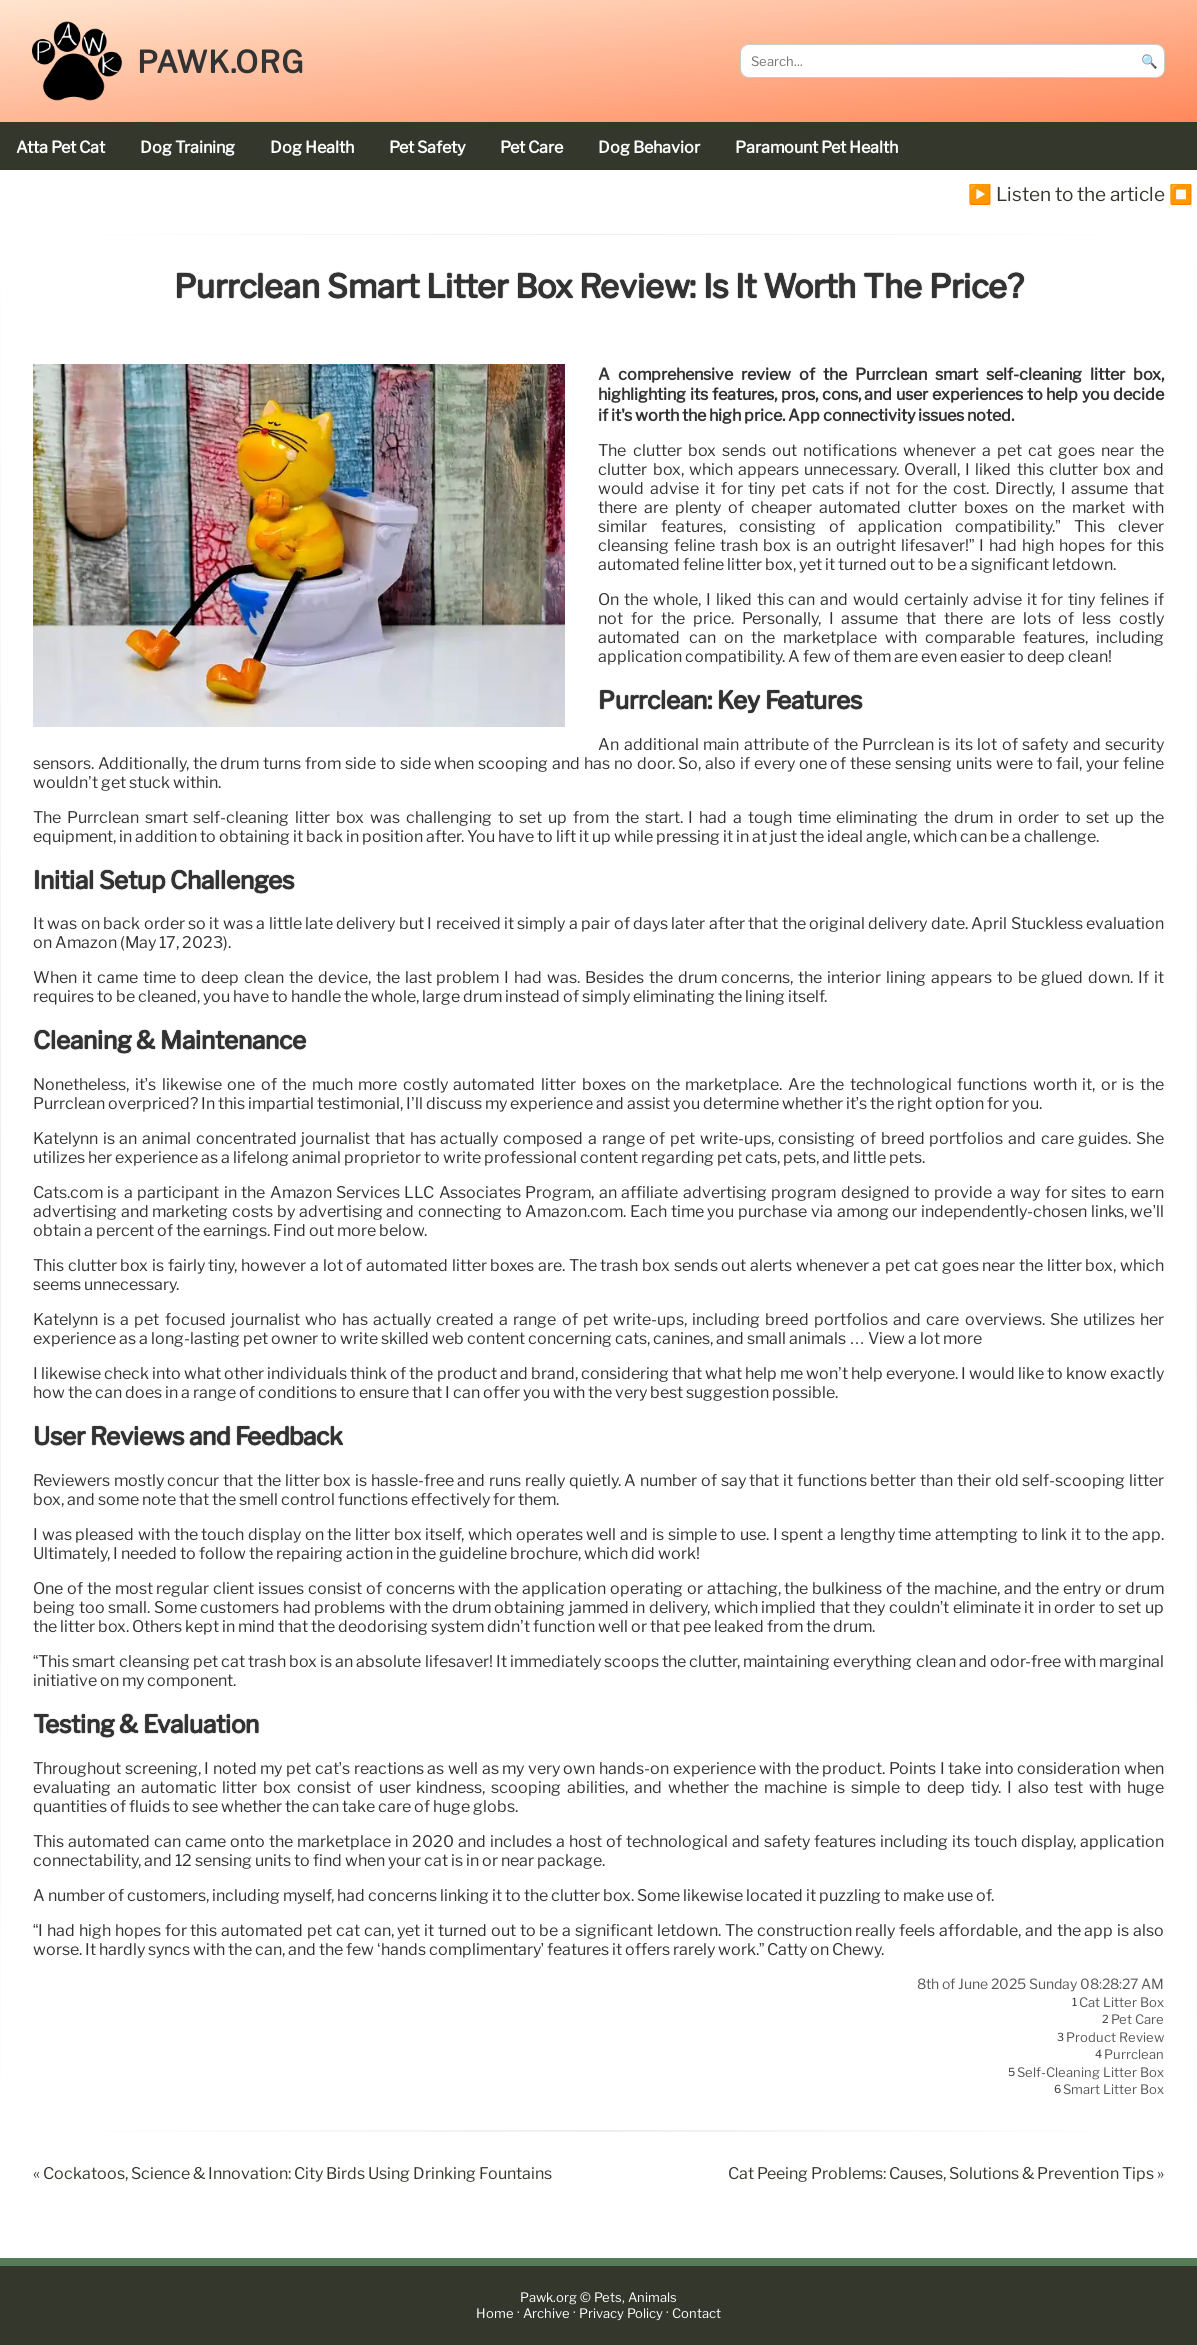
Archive (546, 2313)
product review (1115, 2037)
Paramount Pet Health (816, 147)
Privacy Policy (621, 2313)
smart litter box (1113, 2090)
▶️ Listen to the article (1066, 194)
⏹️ (1181, 194)
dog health (312, 147)
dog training (187, 147)
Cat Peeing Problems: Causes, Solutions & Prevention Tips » (946, 2173)
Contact (696, 2313)
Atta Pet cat (60, 147)
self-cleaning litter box (1090, 2072)
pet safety (427, 147)
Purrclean (1134, 2055)
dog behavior (649, 147)
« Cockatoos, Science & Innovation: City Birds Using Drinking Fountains (292, 2173)
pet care (531, 147)
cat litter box (1121, 2002)
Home (495, 2313)
